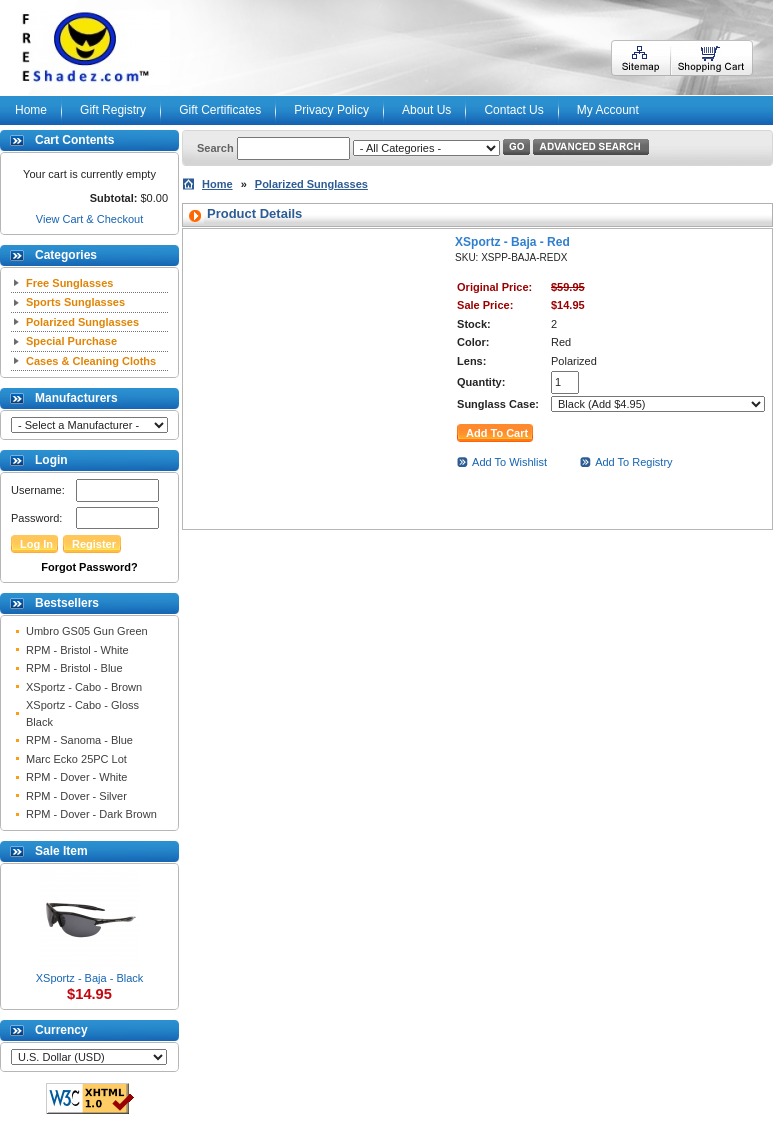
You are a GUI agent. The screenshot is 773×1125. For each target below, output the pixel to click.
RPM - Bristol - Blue (74, 668)
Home (31, 110)
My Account (608, 110)
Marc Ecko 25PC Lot (76, 759)
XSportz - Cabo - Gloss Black (82, 713)
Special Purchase (71, 341)
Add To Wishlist (509, 462)
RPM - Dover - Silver (76, 796)
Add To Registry (633, 462)
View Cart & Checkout (89, 219)
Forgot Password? (89, 567)
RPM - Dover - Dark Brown (91, 814)
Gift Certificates (220, 110)
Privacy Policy (331, 110)
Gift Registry (113, 110)
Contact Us (513, 110)
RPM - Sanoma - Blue (79, 740)
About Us (426, 110)
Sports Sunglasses (75, 302)
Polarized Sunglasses (82, 322)
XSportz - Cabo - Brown (84, 687)
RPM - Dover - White (76, 777)
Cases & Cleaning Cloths (91, 361)
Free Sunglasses (69, 283)
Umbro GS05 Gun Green (87, 631)
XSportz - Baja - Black (90, 978)
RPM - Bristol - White (77, 650)
